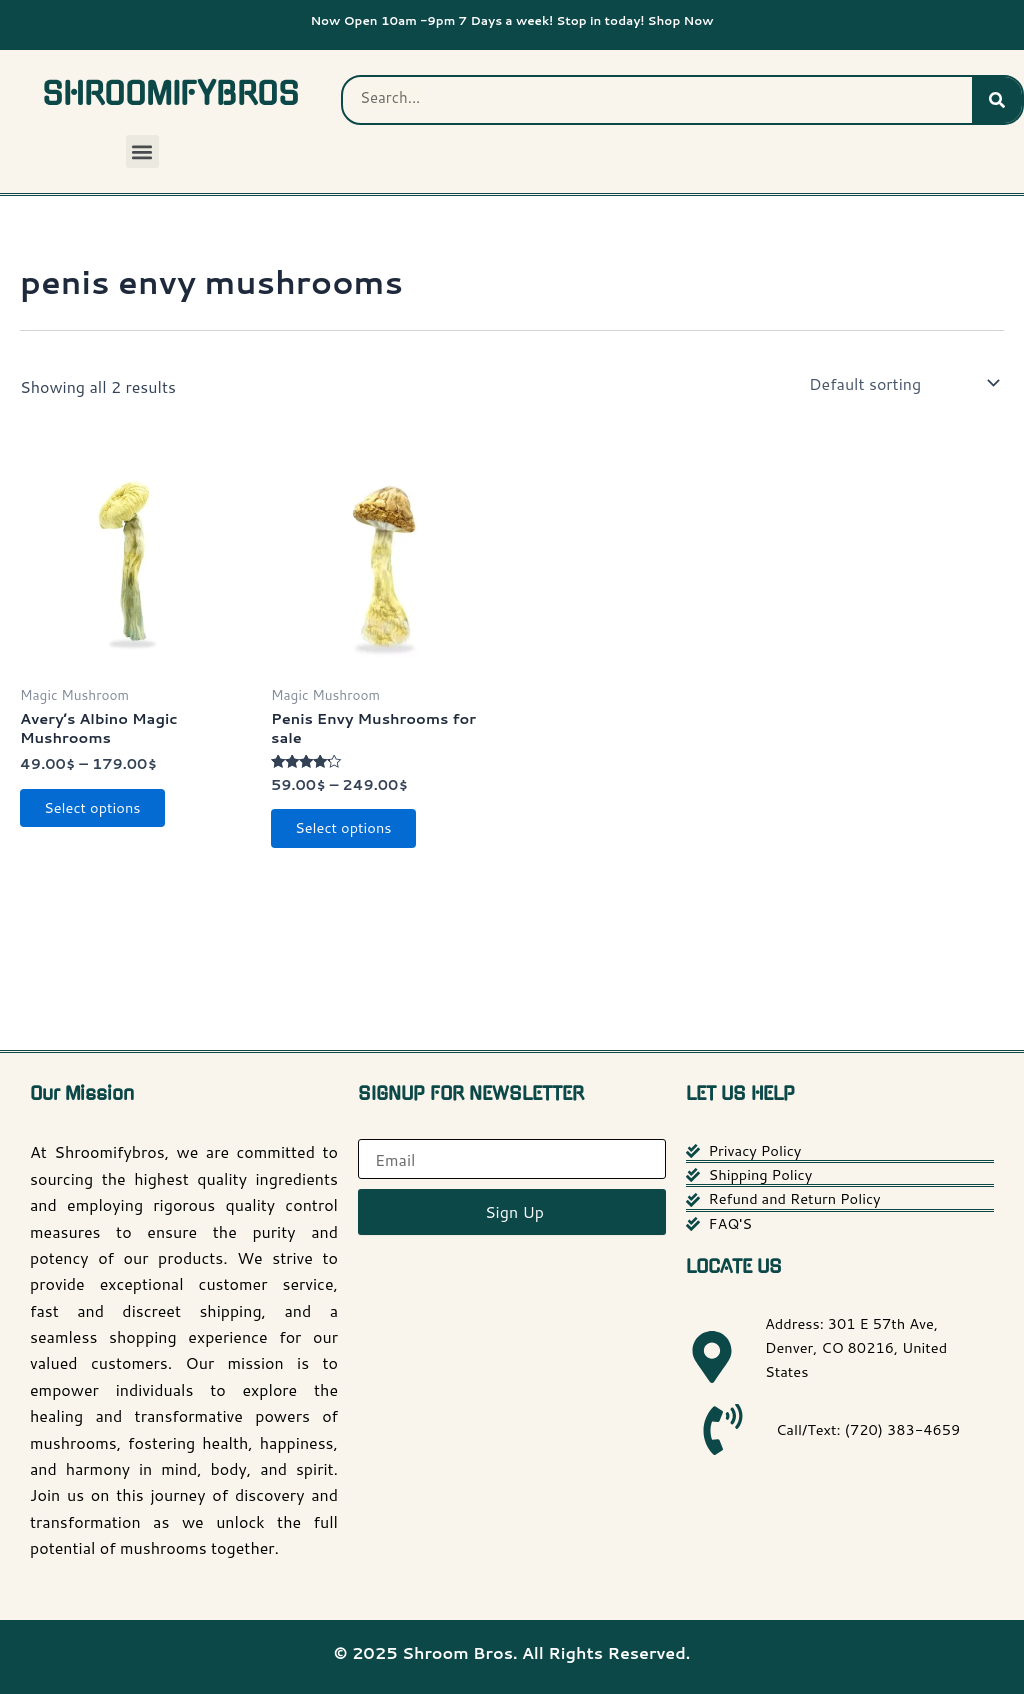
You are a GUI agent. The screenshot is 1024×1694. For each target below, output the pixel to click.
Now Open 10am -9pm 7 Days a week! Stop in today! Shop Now (512, 18)
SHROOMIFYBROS (170, 94)
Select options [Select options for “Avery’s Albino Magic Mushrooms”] (103, 817)
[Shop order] (902, 383)
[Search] (997, 100)
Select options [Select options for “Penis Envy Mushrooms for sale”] (354, 837)
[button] (142, 151)
